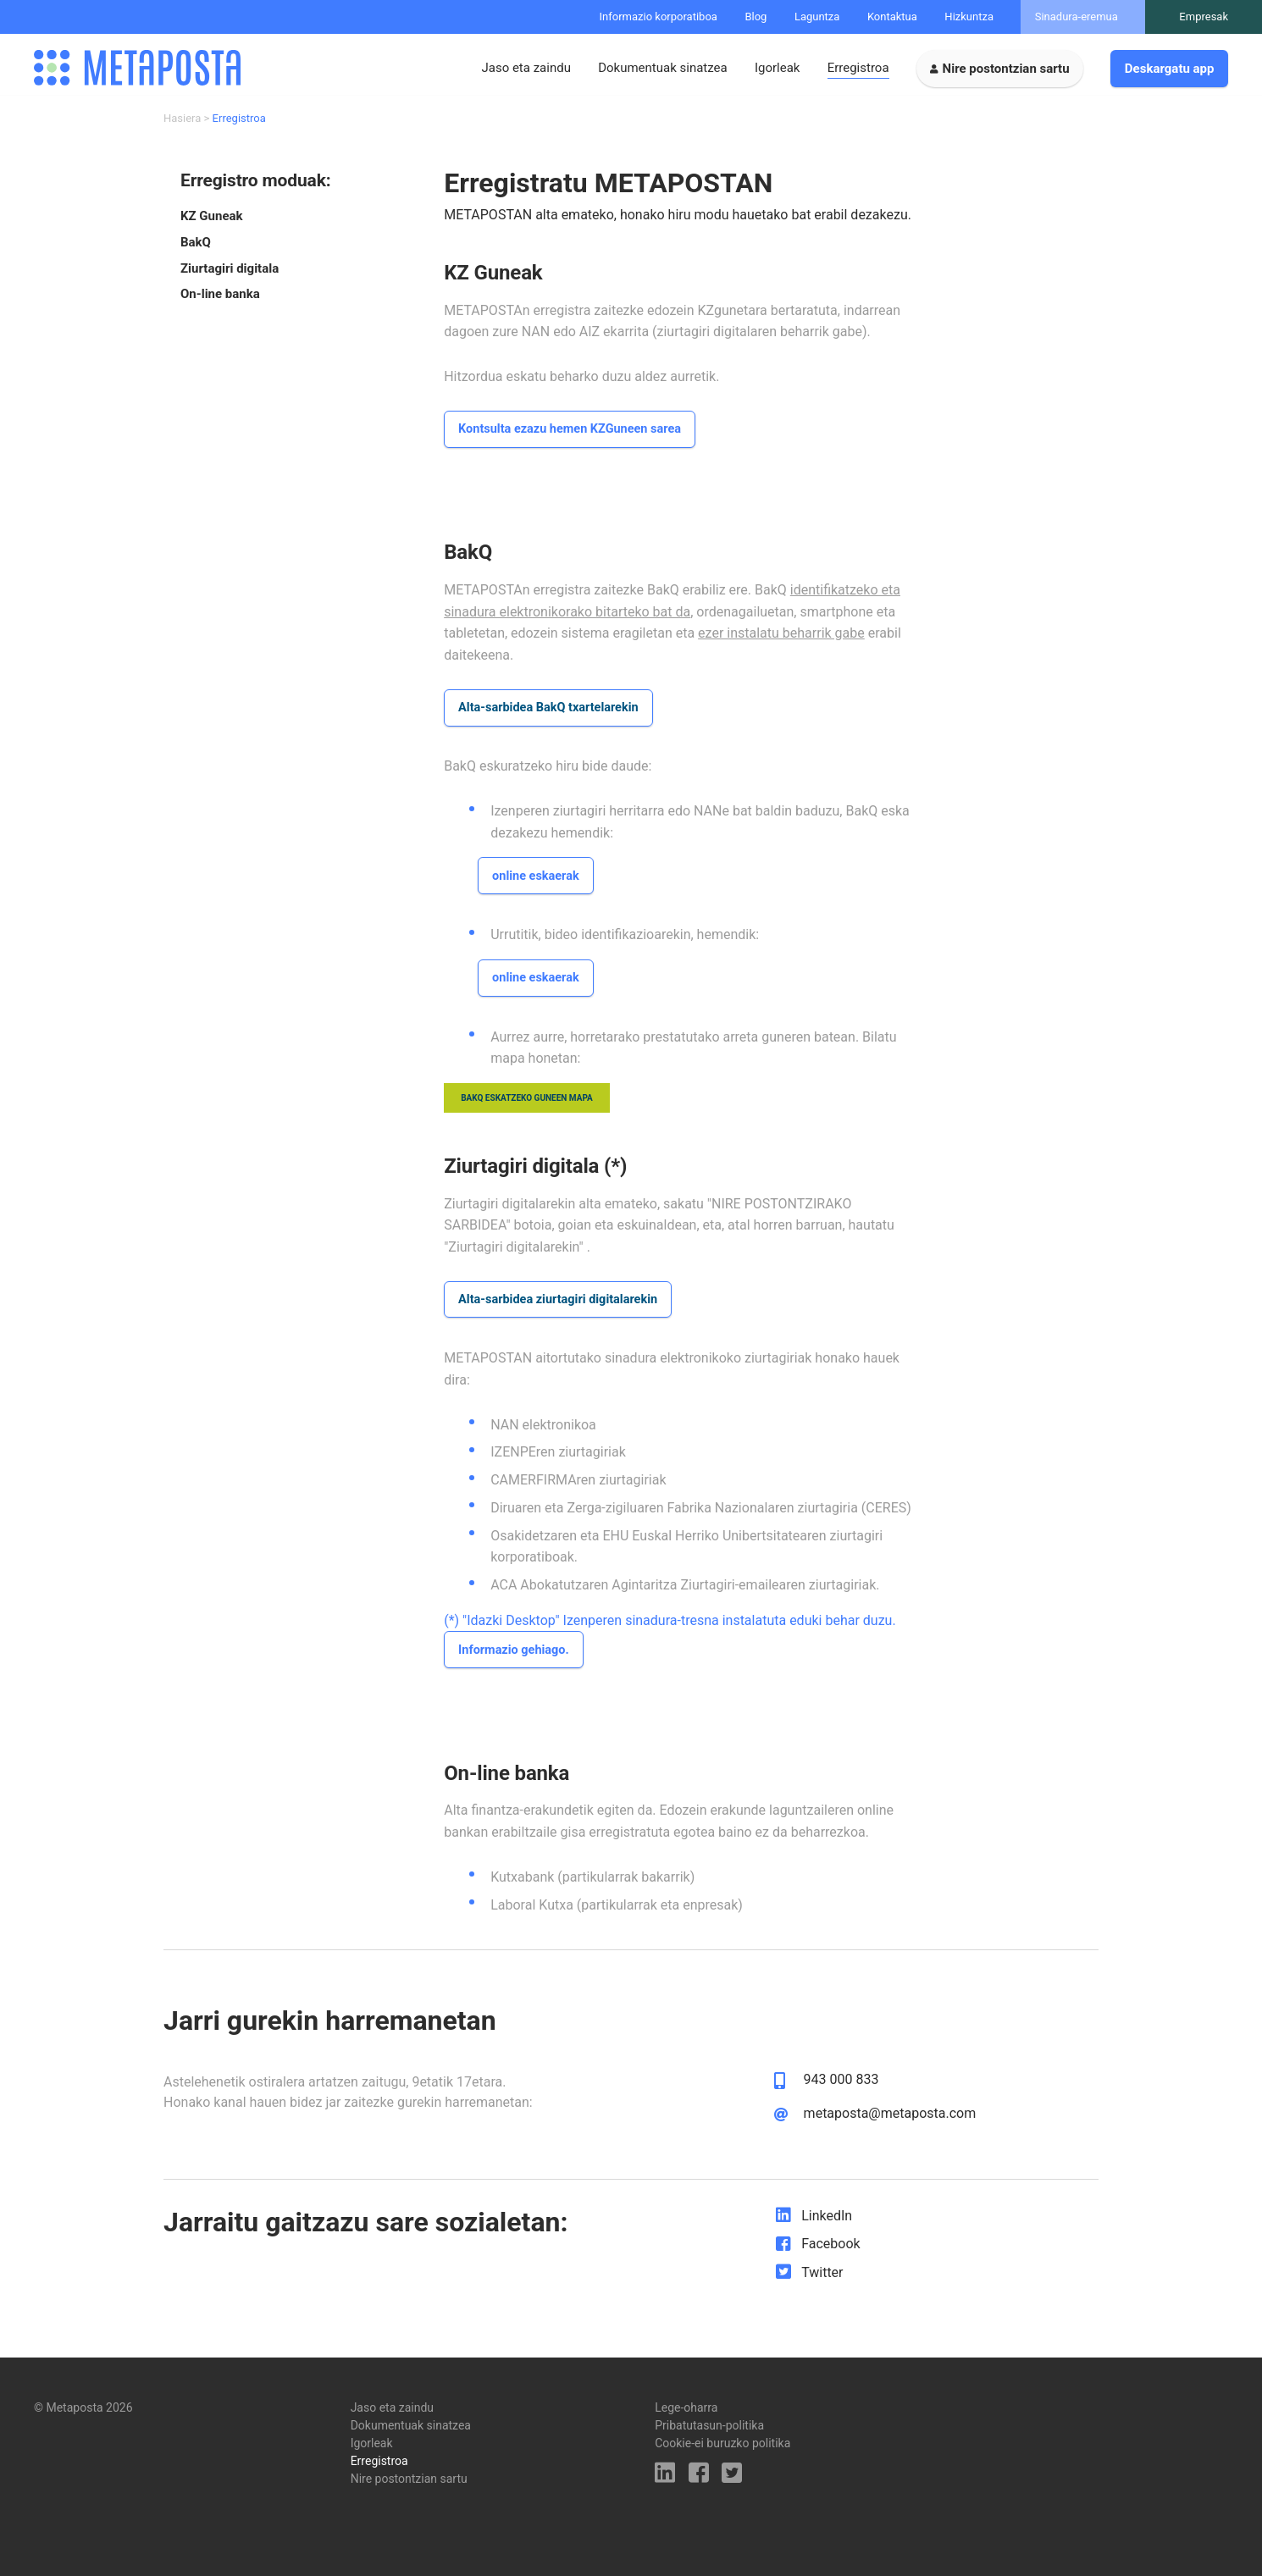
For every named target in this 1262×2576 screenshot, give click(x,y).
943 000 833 (841, 2094)
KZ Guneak (211, 222)
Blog (755, 16)
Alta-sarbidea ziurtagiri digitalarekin (562, 1311)
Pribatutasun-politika (709, 2425)
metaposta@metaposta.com (890, 2128)
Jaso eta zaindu (525, 67)
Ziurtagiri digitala (229, 275)
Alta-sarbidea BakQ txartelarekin (552, 716)
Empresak (1203, 16)
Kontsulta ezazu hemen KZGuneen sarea (574, 437)
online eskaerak (538, 885)
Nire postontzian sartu (1006, 68)
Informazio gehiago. (516, 1664)
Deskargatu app (1170, 68)
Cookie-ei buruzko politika (722, 2443)
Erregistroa (858, 67)
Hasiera (182, 125)
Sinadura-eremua (1076, 16)
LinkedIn (826, 2229)
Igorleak (777, 67)
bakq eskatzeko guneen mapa (527, 1109)
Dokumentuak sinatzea (663, 67)
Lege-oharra (686, 2407)
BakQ (195, 248)
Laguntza (817, 16)
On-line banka (220, 301)
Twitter (822, 2287)
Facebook (830, 2258)
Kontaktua (892, 16)
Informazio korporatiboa (658, 16)
